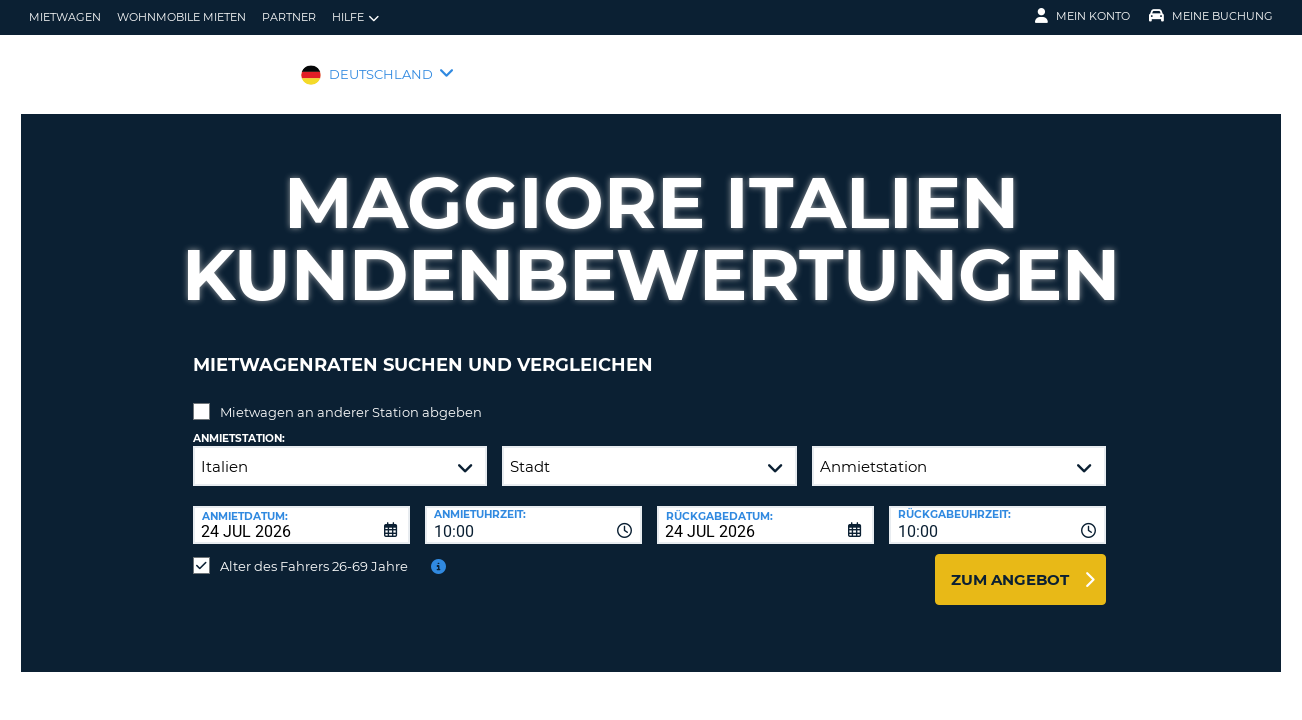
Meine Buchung (1211, 16)
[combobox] (533, 510)
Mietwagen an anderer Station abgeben (351, 397)
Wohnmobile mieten (181, 17)
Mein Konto (1082, 16)
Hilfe (355, 17)
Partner (289, 17)
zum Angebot (1010, 564)
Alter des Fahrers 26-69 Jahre (314, 551)
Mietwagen (65, 17)
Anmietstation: (239, 423)
